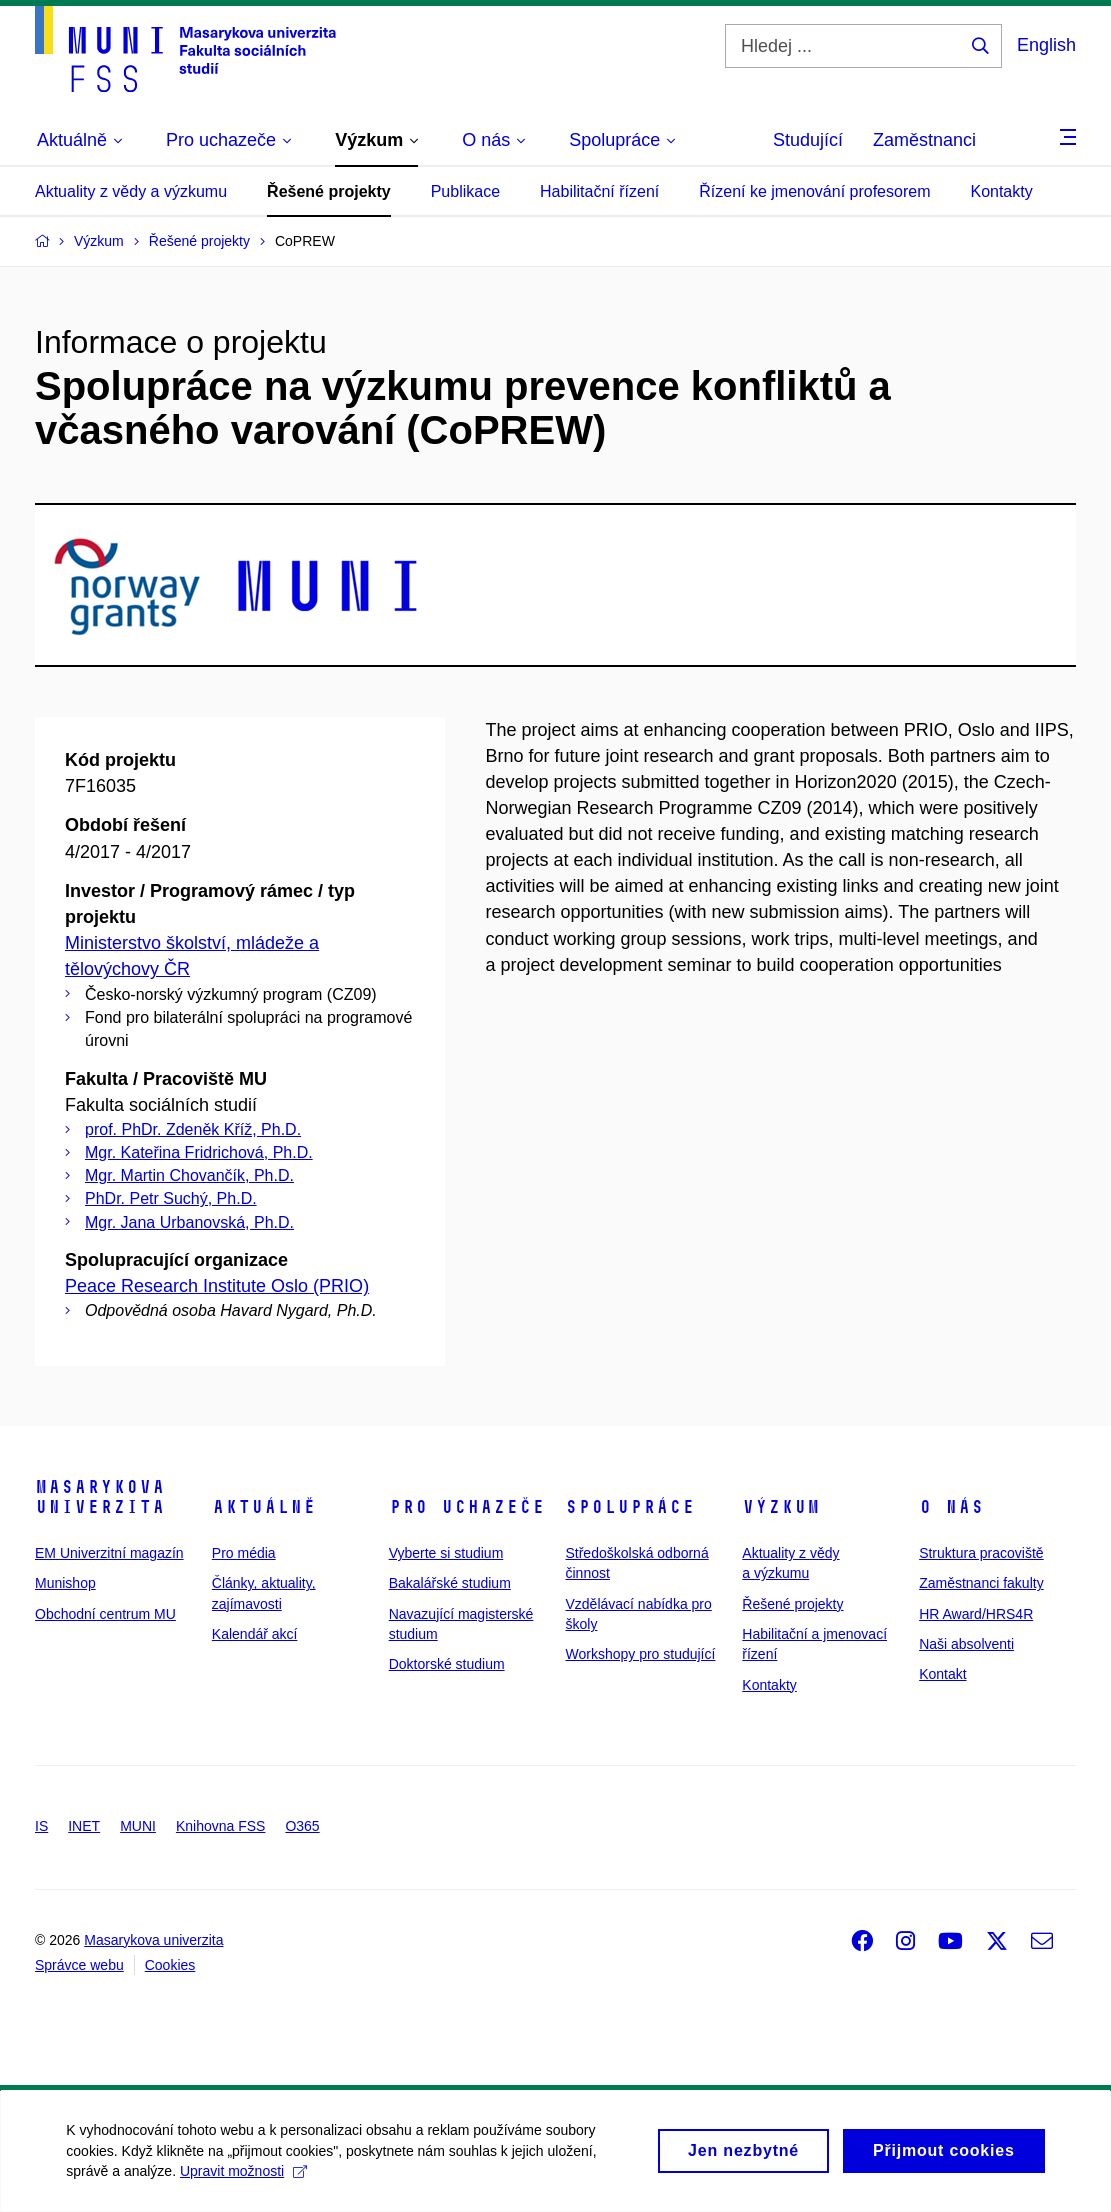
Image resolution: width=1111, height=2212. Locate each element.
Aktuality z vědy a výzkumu (131, 191)
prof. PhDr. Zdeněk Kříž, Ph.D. (193, 1129)
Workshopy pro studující (640, 1654)
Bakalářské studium (450, 1583)
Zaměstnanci (924, 140)
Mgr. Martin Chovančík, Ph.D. (189, 1175)
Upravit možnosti (247, 2179)
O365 (302, 1826)
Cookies (170, 1965)
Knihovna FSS (221, 1826)
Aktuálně (264, 1507)
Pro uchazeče (467, 1507)
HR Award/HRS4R (976, 1614)
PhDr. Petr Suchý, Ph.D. (171, 1198)
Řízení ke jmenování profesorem (814, 191)
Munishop (65, 1583)
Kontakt (942, 1674)
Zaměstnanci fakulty (981, 1583)
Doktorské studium (447, 1664)
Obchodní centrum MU (105, 1614)
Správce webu (79, 1965)
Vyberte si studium (446, 1553)
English (1046, 45)
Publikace (465, 191)
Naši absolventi (966, 1644)
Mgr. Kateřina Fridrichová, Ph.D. (199, 1152)
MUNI (138, 1826)
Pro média (244, 1553)
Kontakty (1001, 191)
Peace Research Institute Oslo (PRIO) (217, 1286)
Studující (808, 140)
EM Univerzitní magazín (109, 1553)
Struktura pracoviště (981, 1553)
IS (41, 1826)
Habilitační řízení (599, 191)
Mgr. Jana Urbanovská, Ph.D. (189, 1222)
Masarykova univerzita (100, 1497)
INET (84, 1826)
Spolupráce (630, 1507)
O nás (951, 1507)
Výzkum (781, 1507)
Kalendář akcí (255, 1634)
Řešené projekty (329, 191)
